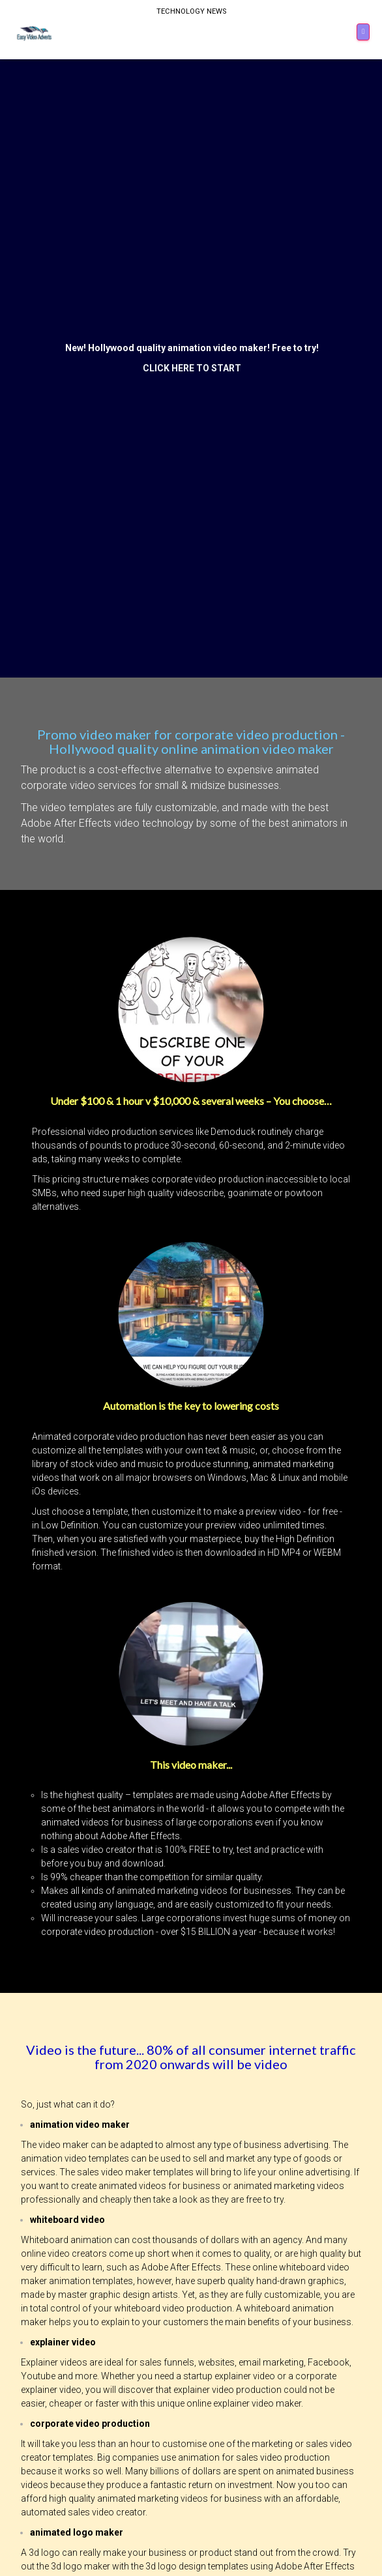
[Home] (34, 33)
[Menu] (363, 31)
